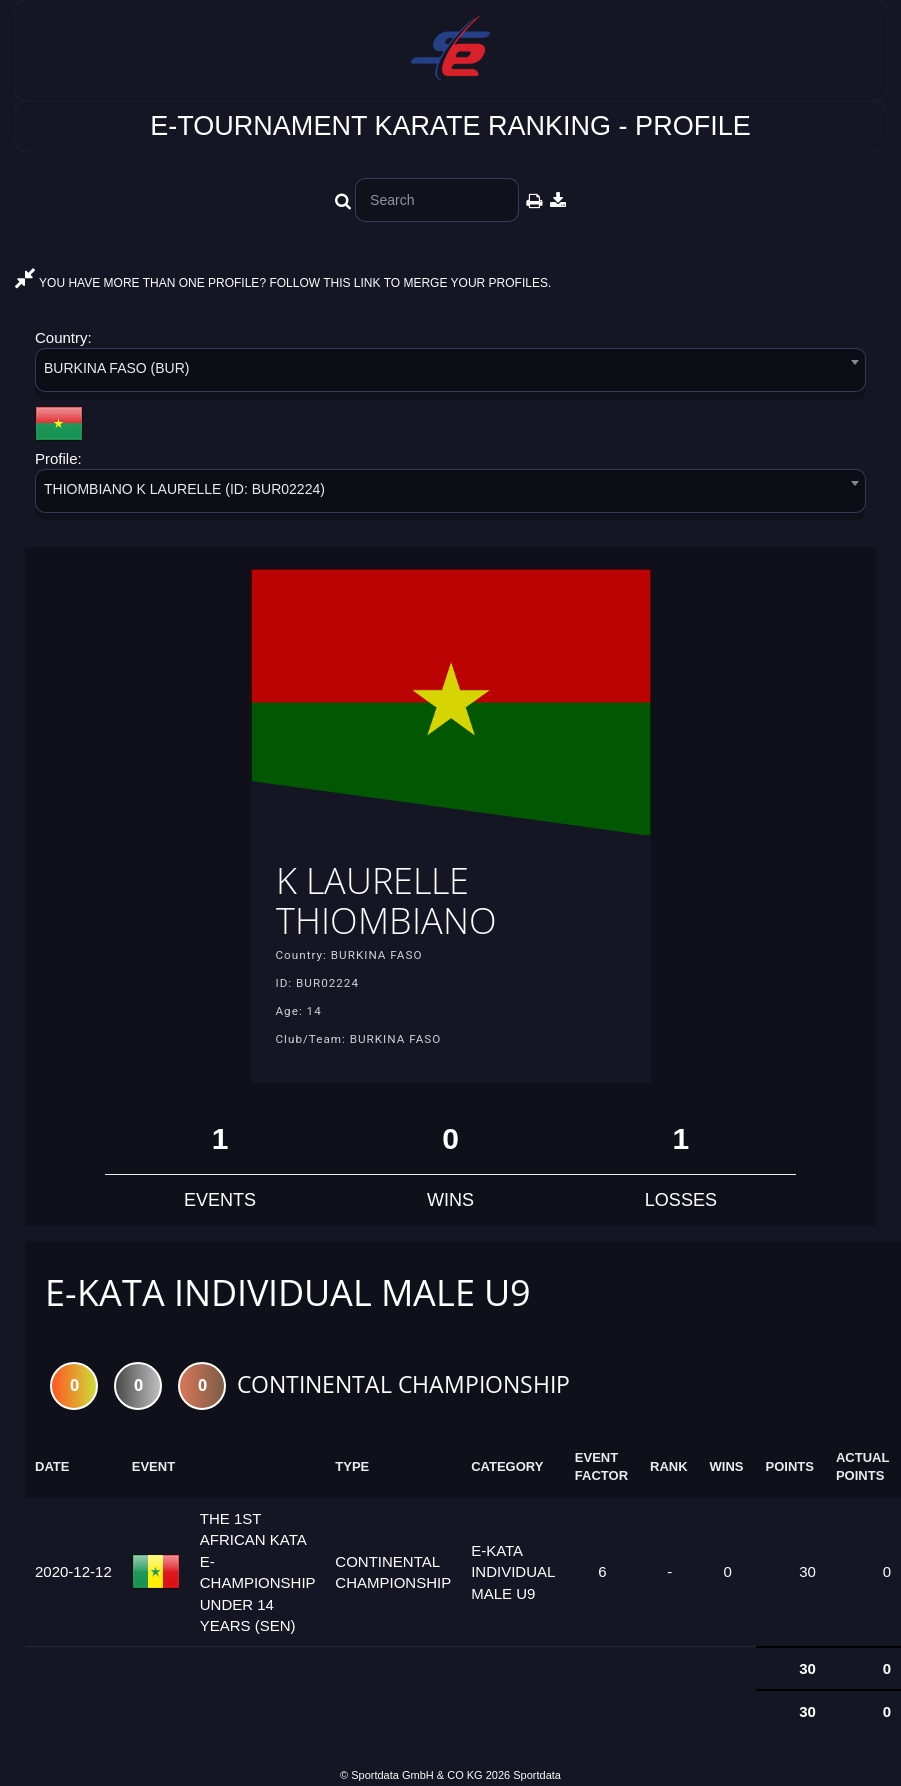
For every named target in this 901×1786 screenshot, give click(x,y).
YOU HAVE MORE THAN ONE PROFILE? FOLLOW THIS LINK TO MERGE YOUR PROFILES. (283, 283)
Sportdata (537, 1775)
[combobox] (450, 373)
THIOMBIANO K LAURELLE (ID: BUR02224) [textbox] (184, 489)
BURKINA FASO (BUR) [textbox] (116, 368)
